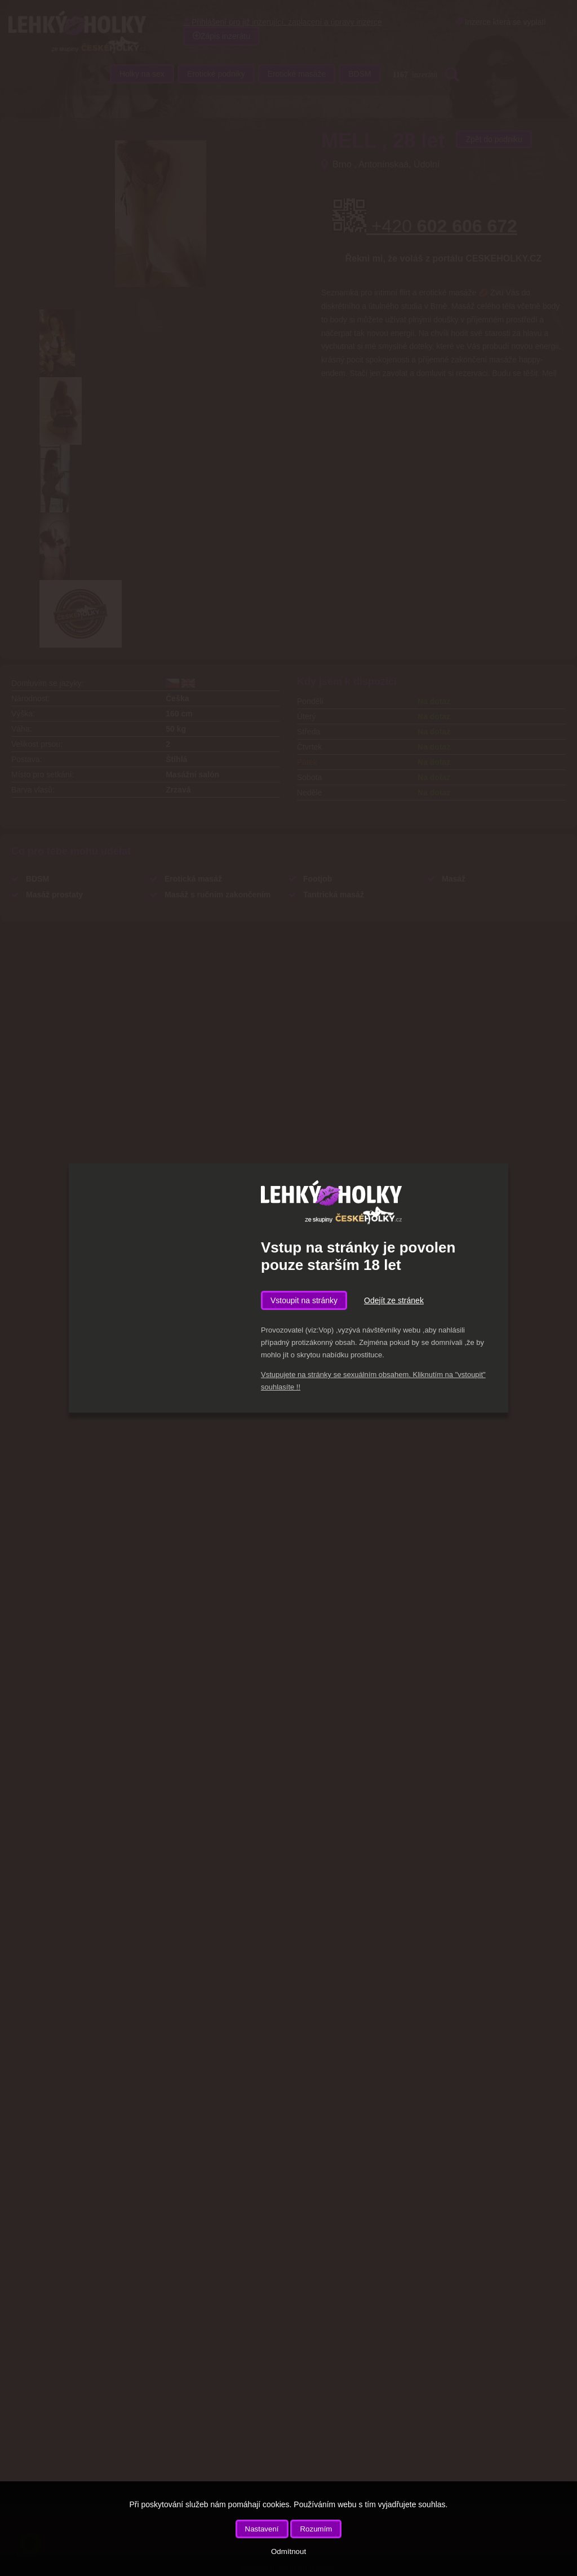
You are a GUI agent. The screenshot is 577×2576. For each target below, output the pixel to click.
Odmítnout (288, 2551)
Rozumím (316, 2529)
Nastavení (262, 2529)
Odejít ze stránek (394, 1300)
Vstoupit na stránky (304, 1300)
